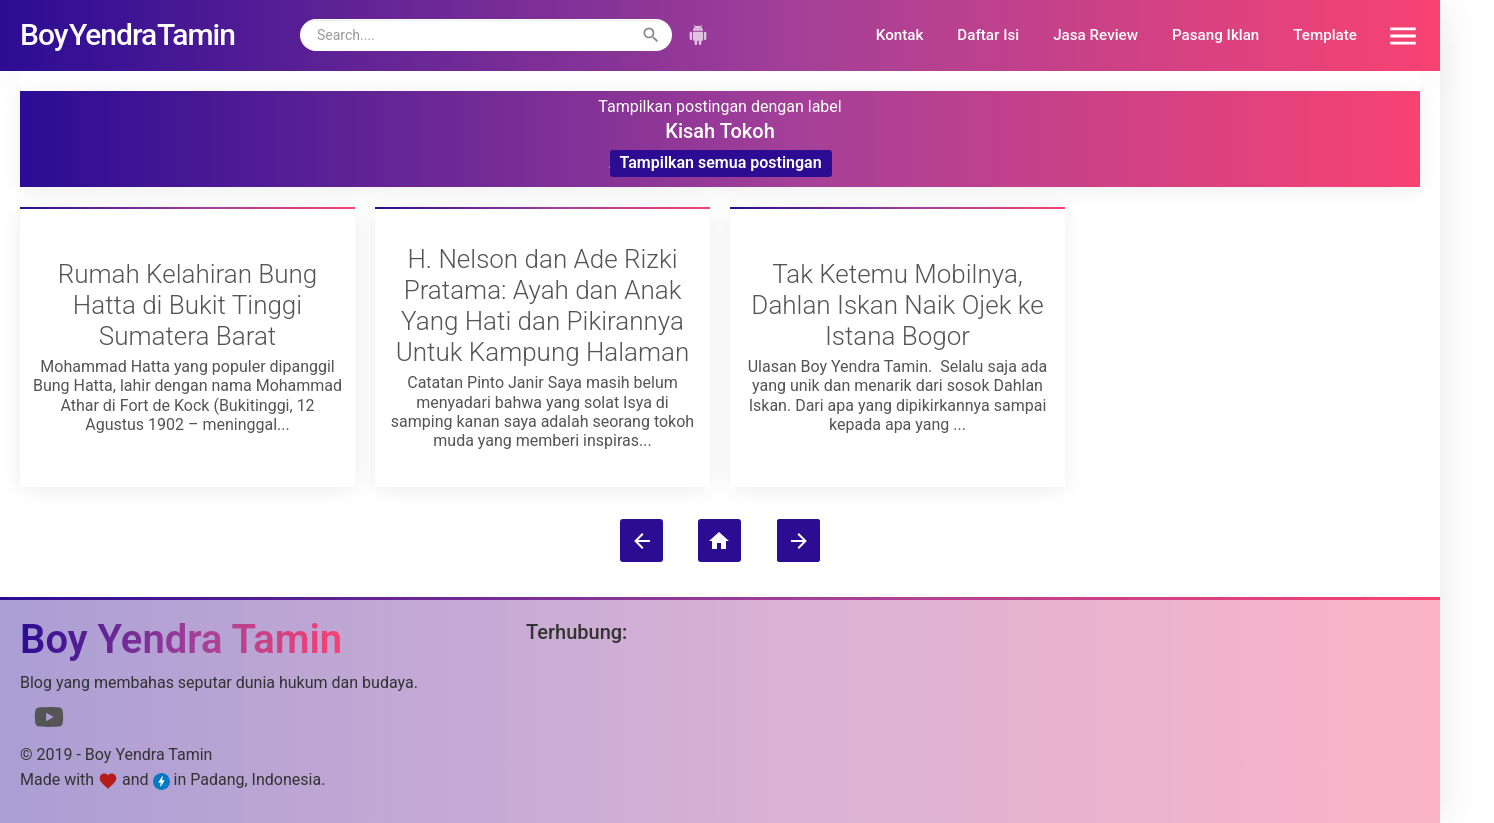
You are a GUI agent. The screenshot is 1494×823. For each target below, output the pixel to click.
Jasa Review (1095, 35)
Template (1325, 35)
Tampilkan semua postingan (721, 162)
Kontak (900, 35)
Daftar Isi (988, 35)
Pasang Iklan (1215, 35)
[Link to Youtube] (49, 721)
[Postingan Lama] (798, 540)
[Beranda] (719, 540)
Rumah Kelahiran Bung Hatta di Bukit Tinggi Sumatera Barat (188, 305)
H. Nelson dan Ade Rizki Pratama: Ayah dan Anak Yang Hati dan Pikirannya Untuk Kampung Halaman (543, 305)
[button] (1396, 35)
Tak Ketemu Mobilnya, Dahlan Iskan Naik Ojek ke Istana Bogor (897, 305)
